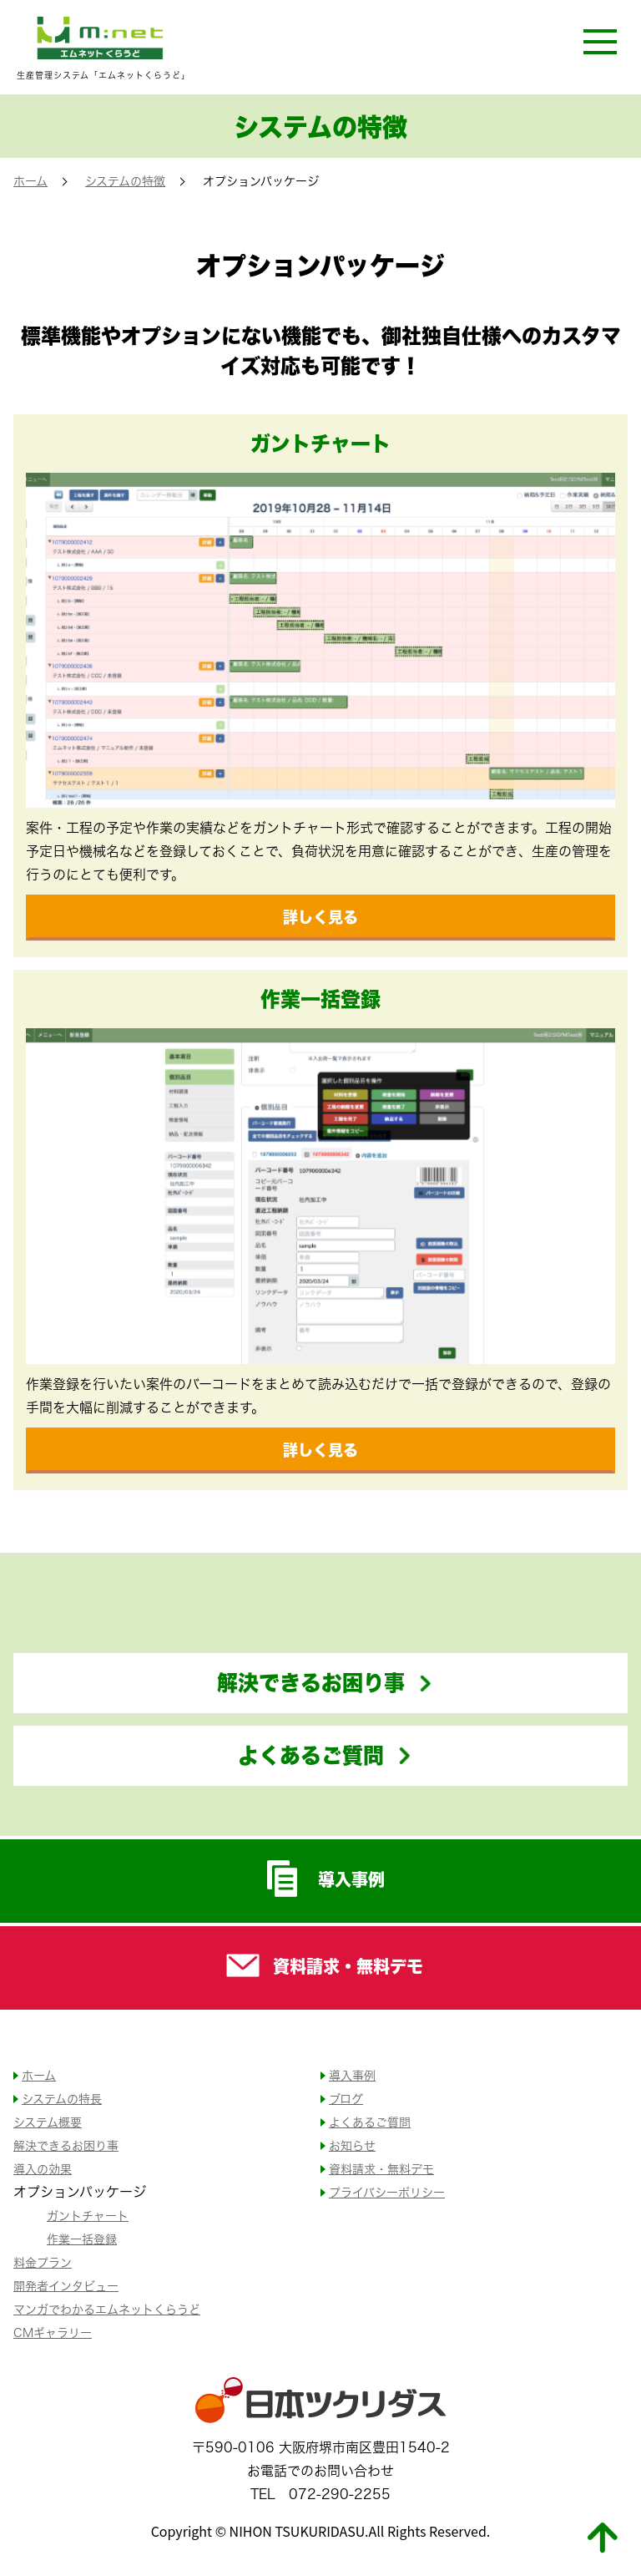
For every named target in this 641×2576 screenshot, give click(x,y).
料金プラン (42, 2262)
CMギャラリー (52, 2332)
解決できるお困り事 (311, 1682)
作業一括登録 (82, 2239)
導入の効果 (42, 2169)
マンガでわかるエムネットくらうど (106, 2309)
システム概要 (47, 2122)
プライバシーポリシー (387, 2192)
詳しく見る (320, 917)
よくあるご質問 (311, 1755)
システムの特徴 (125, 181)
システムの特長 (62, 2099)
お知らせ (352, 2145)
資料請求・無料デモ (320, 1965)
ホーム (30, 181)
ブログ (346, 2099)
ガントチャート (88, 2215)
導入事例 (321, 1878)
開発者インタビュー (66, 2286)
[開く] (600, 40)
